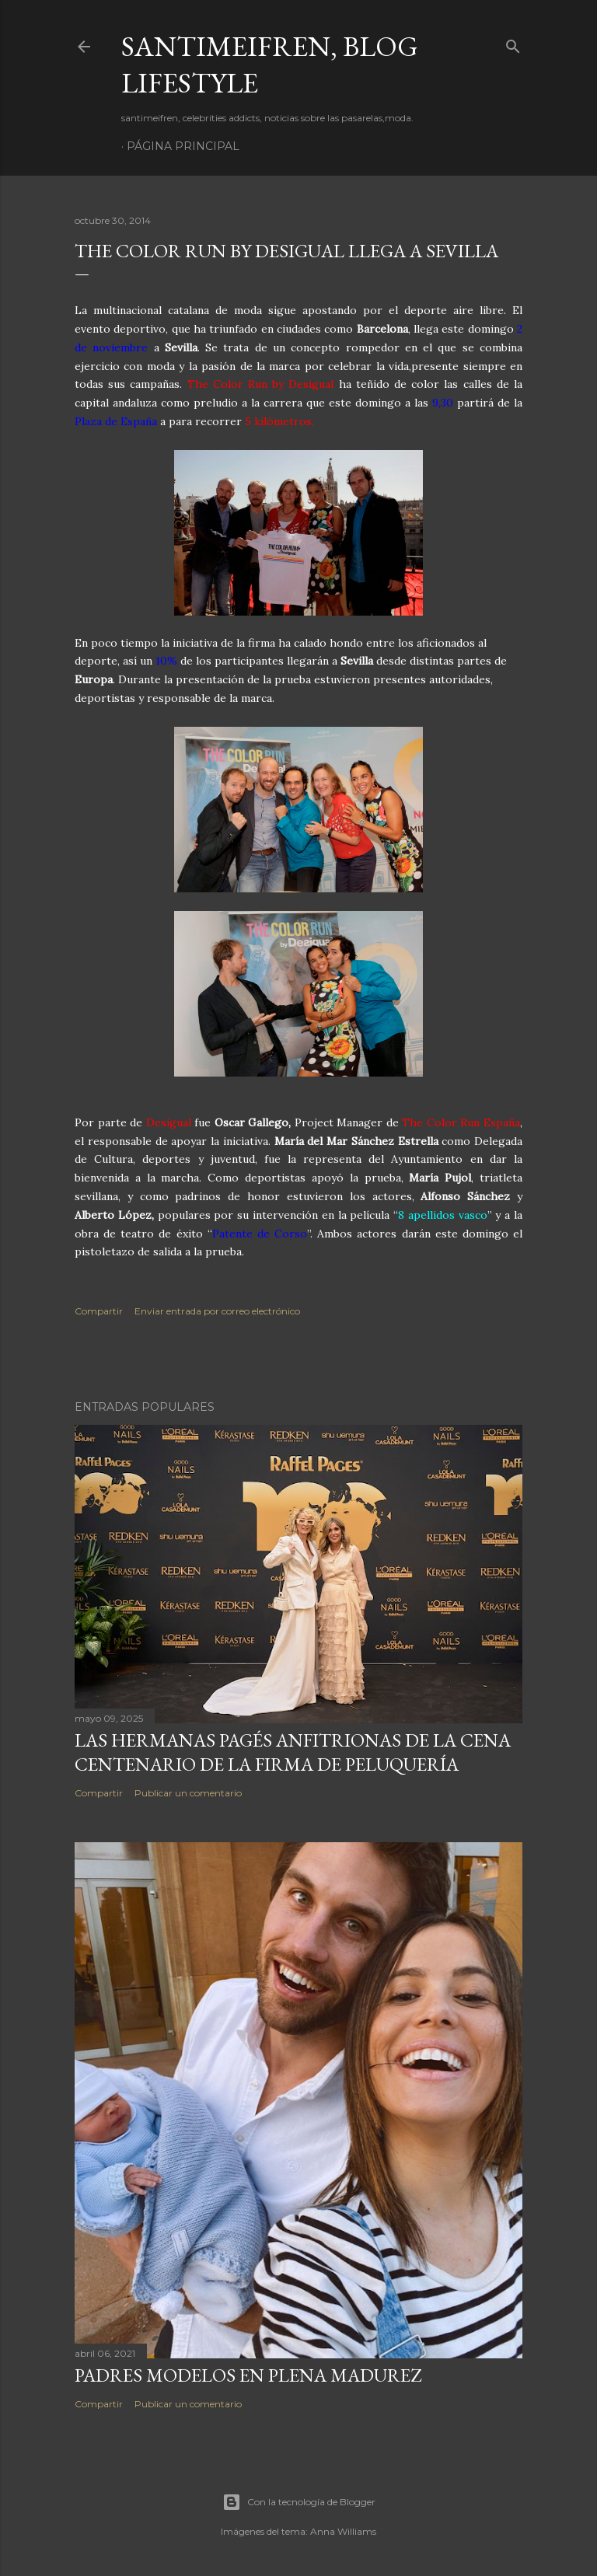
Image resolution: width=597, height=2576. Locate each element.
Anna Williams (343, 2531)
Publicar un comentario (188, 1793)
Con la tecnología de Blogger (298, 2502)
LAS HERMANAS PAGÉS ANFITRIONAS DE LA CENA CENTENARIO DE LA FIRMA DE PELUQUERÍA (293, 1752)
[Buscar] (513, 43)
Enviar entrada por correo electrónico (217, 1311)
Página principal (183, 146)
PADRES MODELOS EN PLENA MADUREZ (248, 2375)
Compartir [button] (99, 1311)
